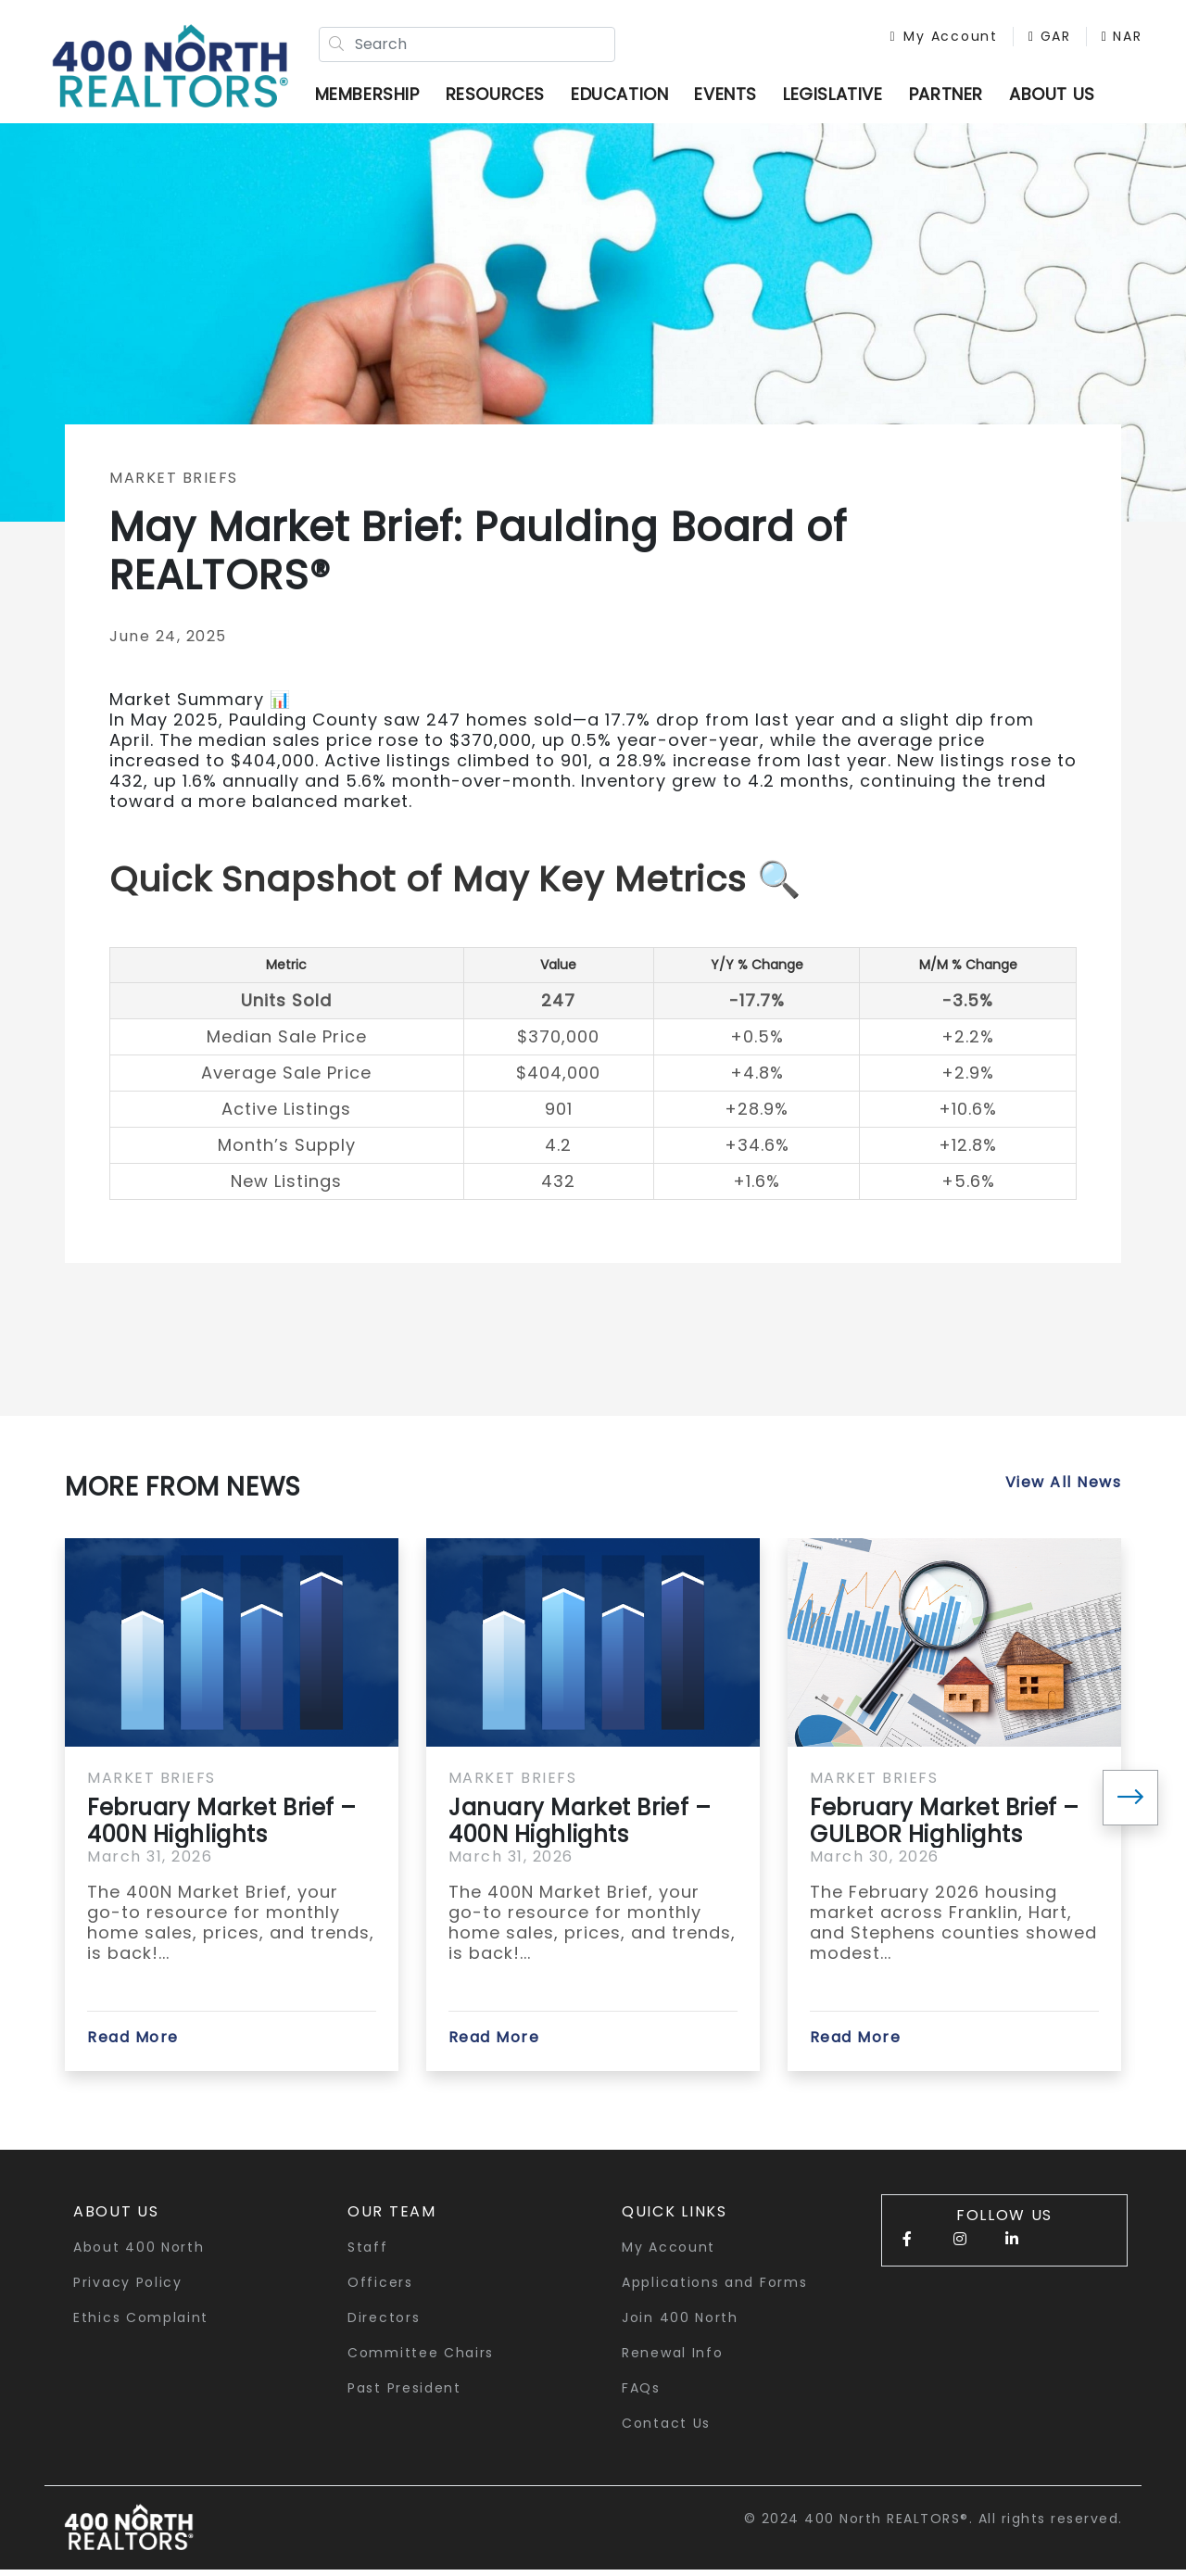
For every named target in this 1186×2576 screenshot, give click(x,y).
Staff (367, 2253)
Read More (133, 2043)
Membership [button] (374, 96)
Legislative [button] (840, 96)
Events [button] (733, 96)
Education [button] (626, 96)
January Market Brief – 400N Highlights (579, 1827)
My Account (936, 39)
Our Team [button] (391, 2218)
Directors (383, 2324)
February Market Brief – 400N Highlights (222, 1827)
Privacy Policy (128, 2288)
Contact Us (666, 2429)
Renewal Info (672, 2359)
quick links (674, 2218)
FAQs (641, 2394)
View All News (1063, 1488)
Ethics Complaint (140, 2324)
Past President (404, 2394)
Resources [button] (502, 96)
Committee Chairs (420, 2359)
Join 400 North (680, 2324)
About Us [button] (116, 2218)
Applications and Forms (714, 2288)
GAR (1041, 39)
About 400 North (139, 2253)
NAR (902, 58)
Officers (380, 2288)
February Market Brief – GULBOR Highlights (944, 1827)
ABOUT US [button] (1059, 96)
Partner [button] (953, 96)
